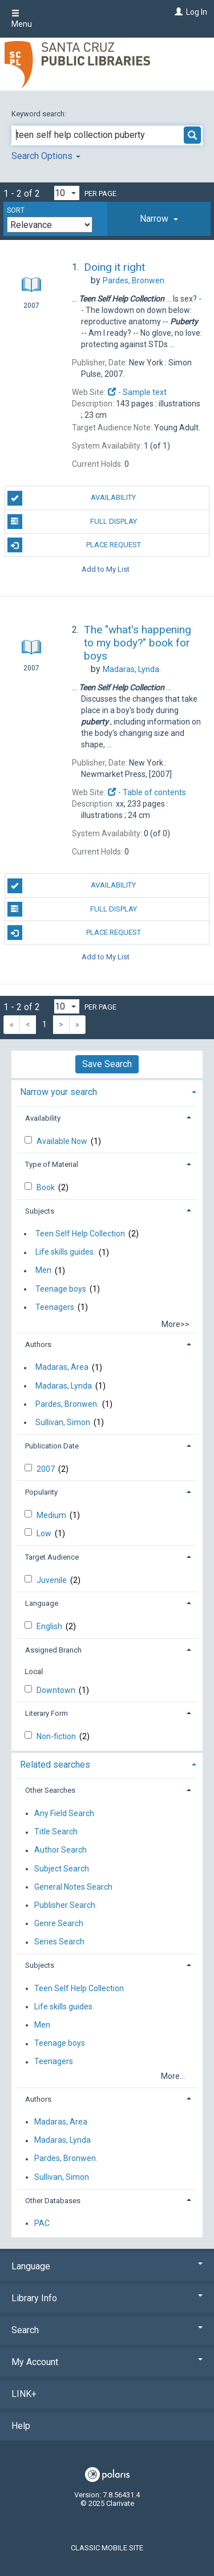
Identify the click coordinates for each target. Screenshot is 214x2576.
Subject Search (61, 1868)
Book (46, 1187)
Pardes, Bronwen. (67, 1404)
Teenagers (54, 1307)
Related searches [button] (55, 1764)
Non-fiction (57, 1736)
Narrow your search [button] (58, 1091)
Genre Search (58, 1923)
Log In (196, 12)
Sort (16, 210)
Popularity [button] (41, 1492)
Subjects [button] (39, 1211)
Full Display (72, 521)
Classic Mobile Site (107, 2548)
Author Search (60, 1850)
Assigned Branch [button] (53, 1650)
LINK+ (24, 2393)
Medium (52, 1515)
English (50, 1626)
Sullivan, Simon (62, 1422)
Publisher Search (64, 1905)
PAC (42, 2223)
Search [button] (107, 2330)
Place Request (74, 545)
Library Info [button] (107, 2298)
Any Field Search (64, 1813)
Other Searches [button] (50, 1790)
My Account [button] (107, 2362)
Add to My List (106, 568)
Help (20, 2425)
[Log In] (177, 12)
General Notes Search (73, 1886)
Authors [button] (38, 1344)
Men (43, 1270)
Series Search (59, 1942)
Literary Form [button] (46, 1713)
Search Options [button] (45, 155)
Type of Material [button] (51, 1164)
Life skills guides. (65, 1252)
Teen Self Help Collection (80, 1233)
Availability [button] (42, 1118)
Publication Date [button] (52, 1446)
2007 (46, 1469)
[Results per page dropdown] (66, 193)
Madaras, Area (61, 1367)
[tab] (159, 219)
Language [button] (41, 1603)
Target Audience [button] (52, 1557)
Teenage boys (60, 1288)
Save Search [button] (107, 1064)
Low (45, 1533)
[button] (159, 219)
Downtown (57, 1690)
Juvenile (52, 1580)
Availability (71, 498)
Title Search (56, 1832)
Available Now (63, 1141)
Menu (21, 19)
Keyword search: (39, 113)
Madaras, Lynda (63, 1385)
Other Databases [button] (52, 2200)
